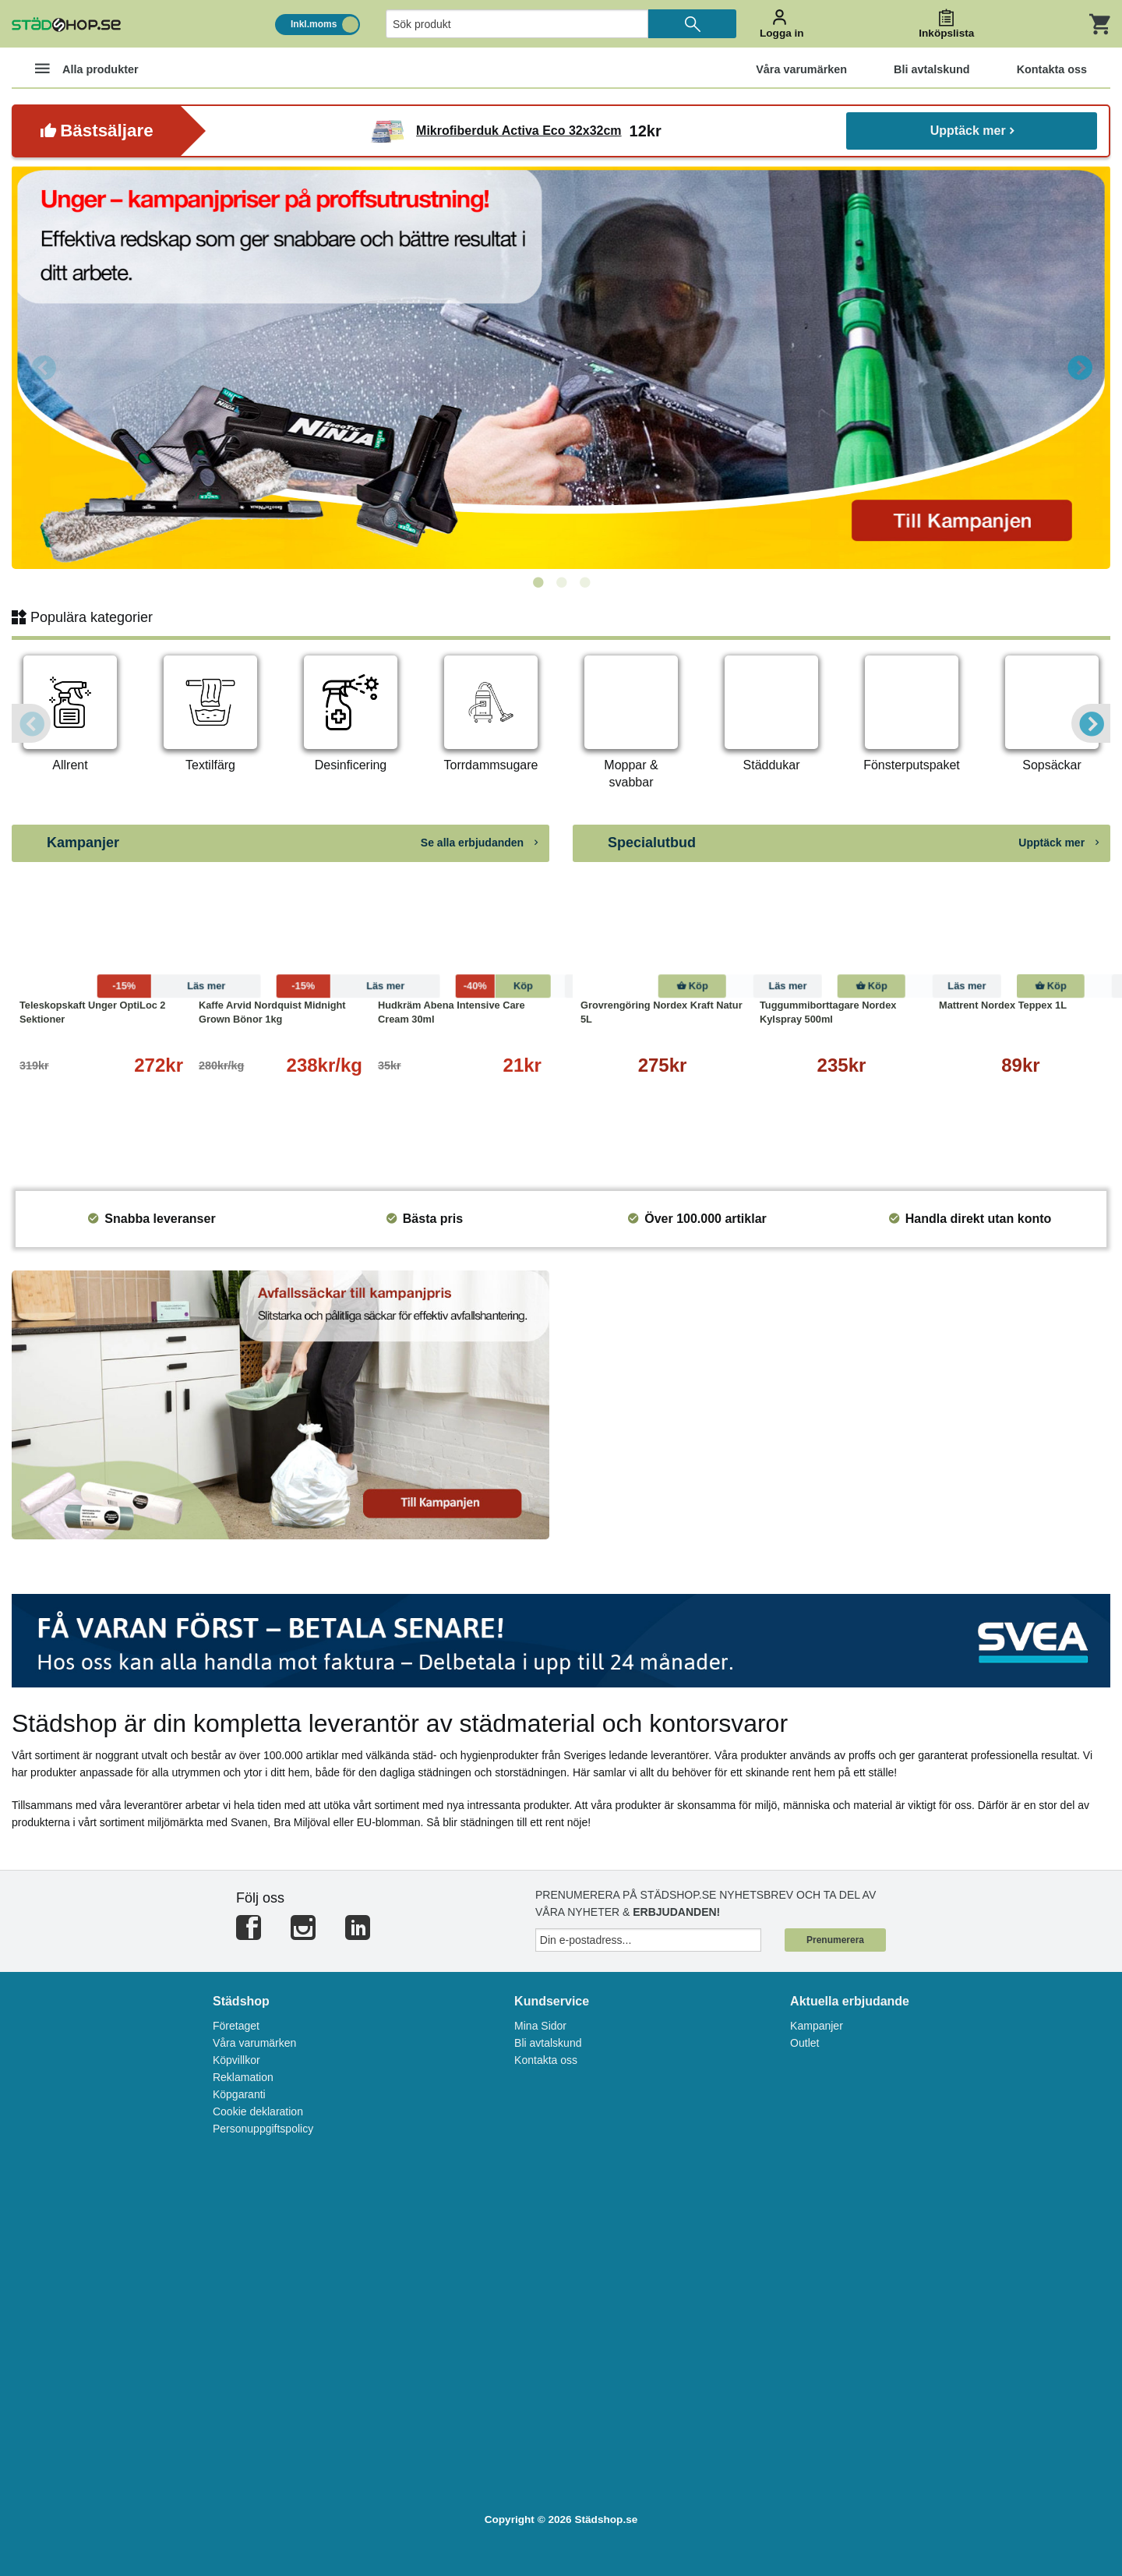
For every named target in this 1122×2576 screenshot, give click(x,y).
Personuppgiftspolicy (263, 2128)
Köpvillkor (236, 2060)
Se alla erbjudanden (479, 842)
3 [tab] (584, 583)
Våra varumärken (254, 2043)
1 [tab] (537, 583)
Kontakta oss (545, 2060)
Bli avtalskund (547, 2043)
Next (1079, 367)
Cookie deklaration (258, 2111)
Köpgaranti (239, 2094)
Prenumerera (835, 1940)
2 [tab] (561, 583)
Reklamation (243, 2077)
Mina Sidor (540, 2025)
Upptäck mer (972, 130)
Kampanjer (816, 2025)
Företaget (236, 2025)
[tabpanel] (561, 367)
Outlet (804, 2043)
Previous (42, 367)
